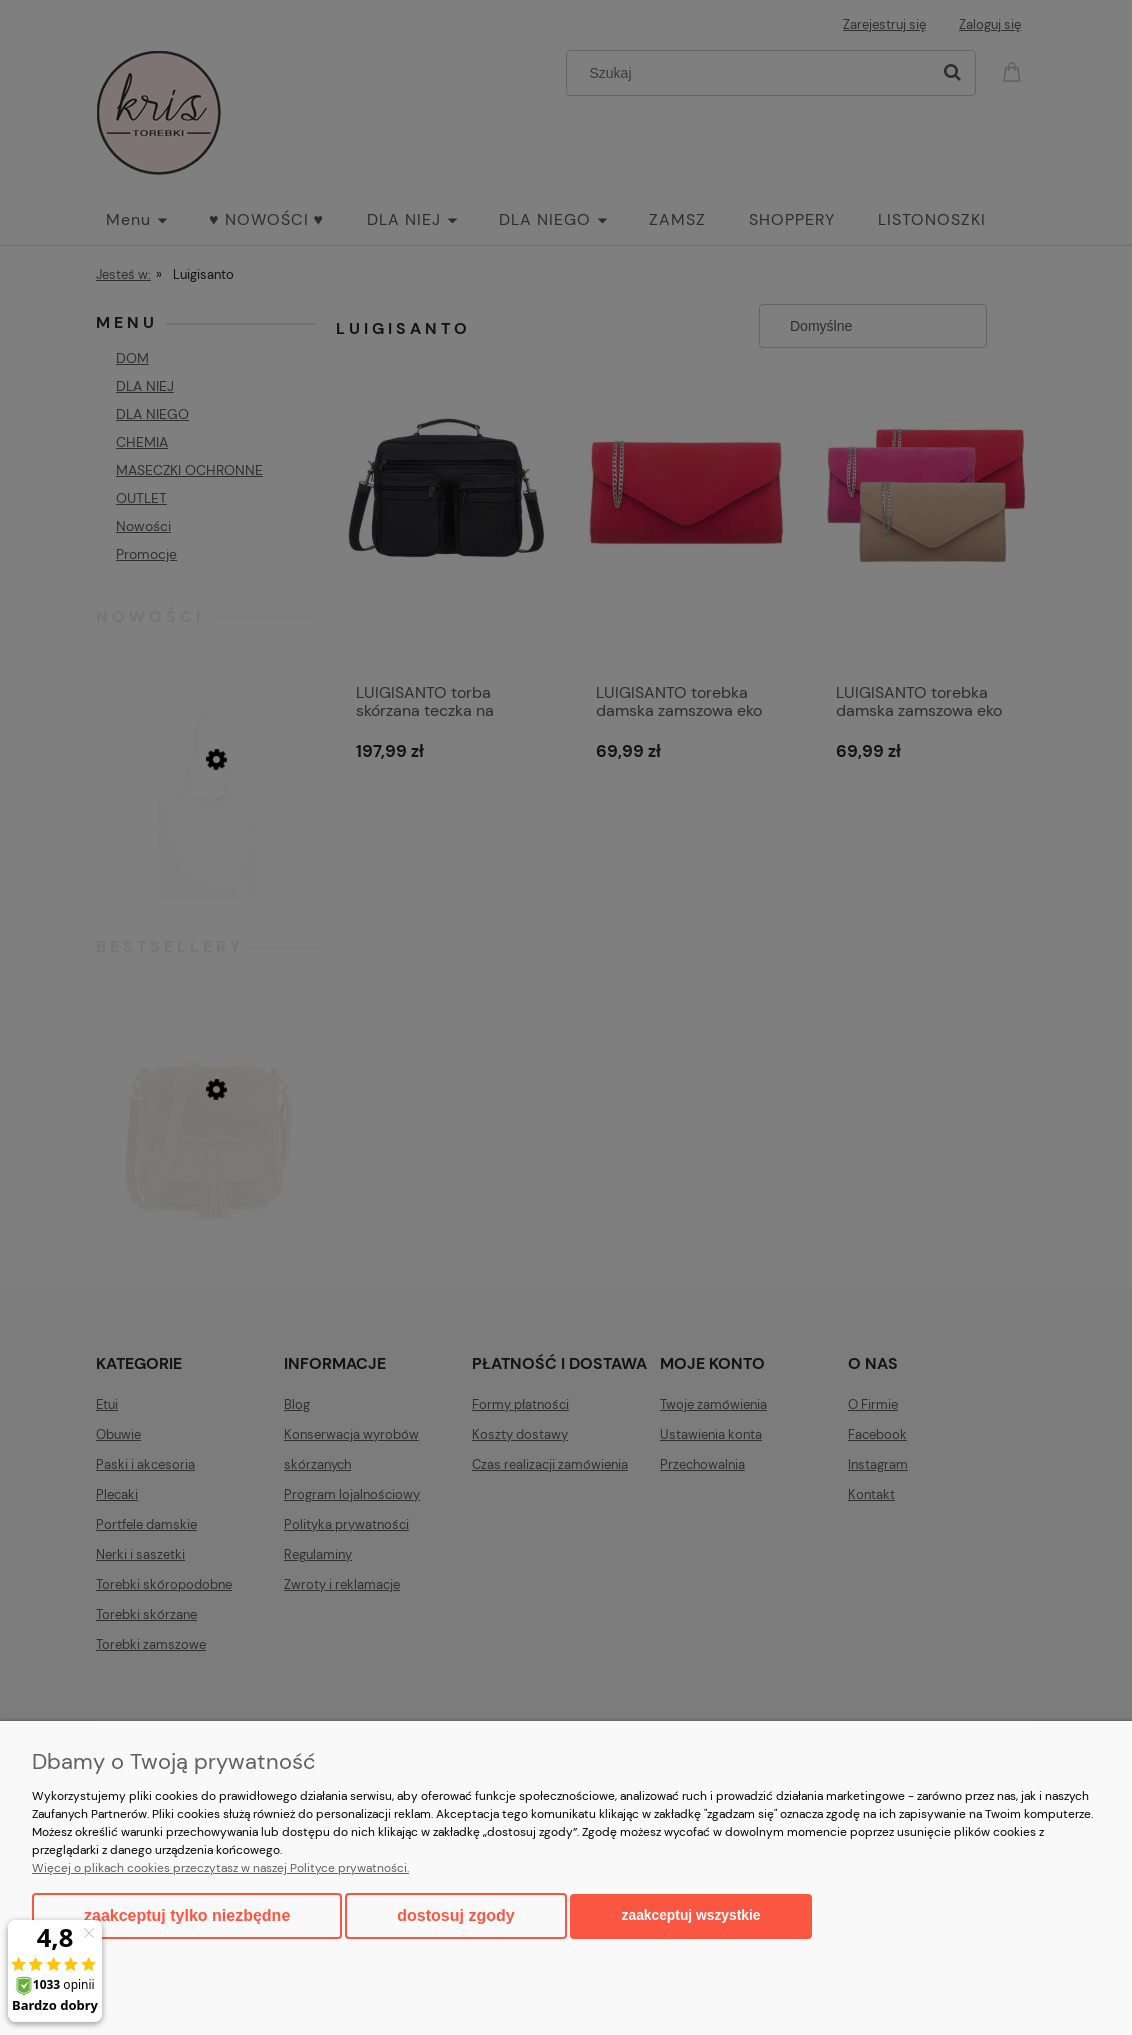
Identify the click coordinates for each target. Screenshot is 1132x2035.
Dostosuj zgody (455, 1915)
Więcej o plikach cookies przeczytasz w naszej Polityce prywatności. (220, 1868)
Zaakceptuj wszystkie (691, 1915)
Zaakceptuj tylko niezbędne (187, 1915)
